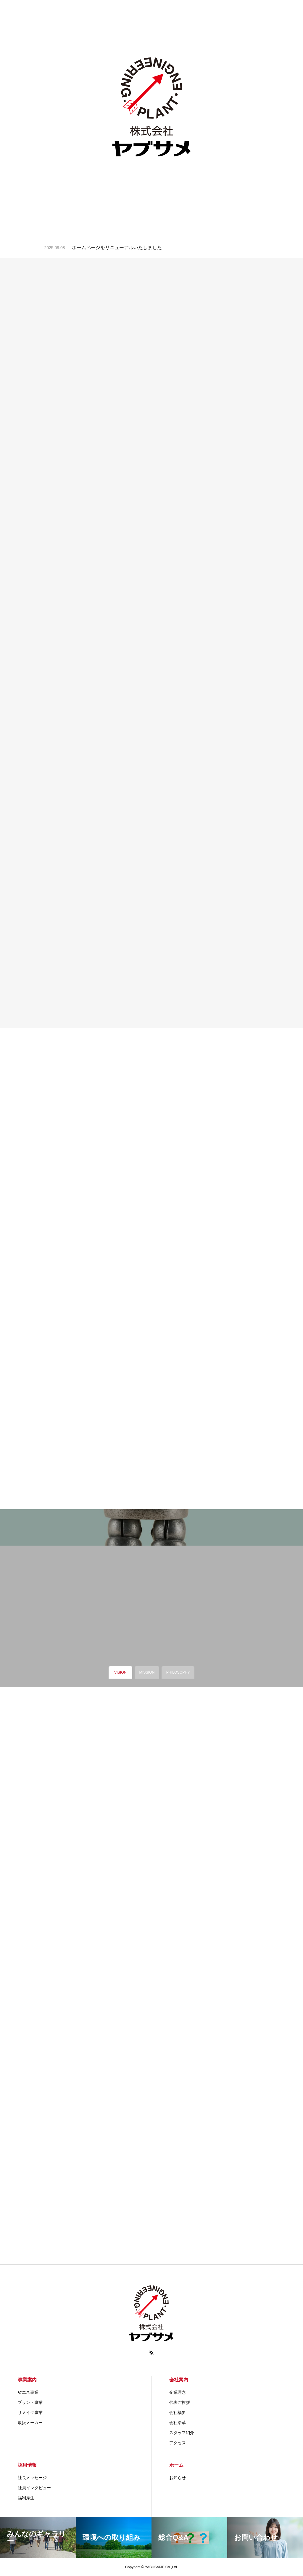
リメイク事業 (30, 2412)
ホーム (176, 2465)
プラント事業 (30, 2402)
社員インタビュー (34, 2487)
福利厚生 (26, 2497)
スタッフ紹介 (181, 2432)
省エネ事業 (28, 2392)
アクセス (177, 2442)
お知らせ (177, 2477)
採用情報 (27, 2465)
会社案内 (178, 2379)
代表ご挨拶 (179, 2402)
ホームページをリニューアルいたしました (117, 247)
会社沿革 (177, 2422)
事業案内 (27, 2379)
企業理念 (177, 2392)
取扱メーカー (30, 2422)
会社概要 (177, 2412)
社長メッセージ (32, 2477)
